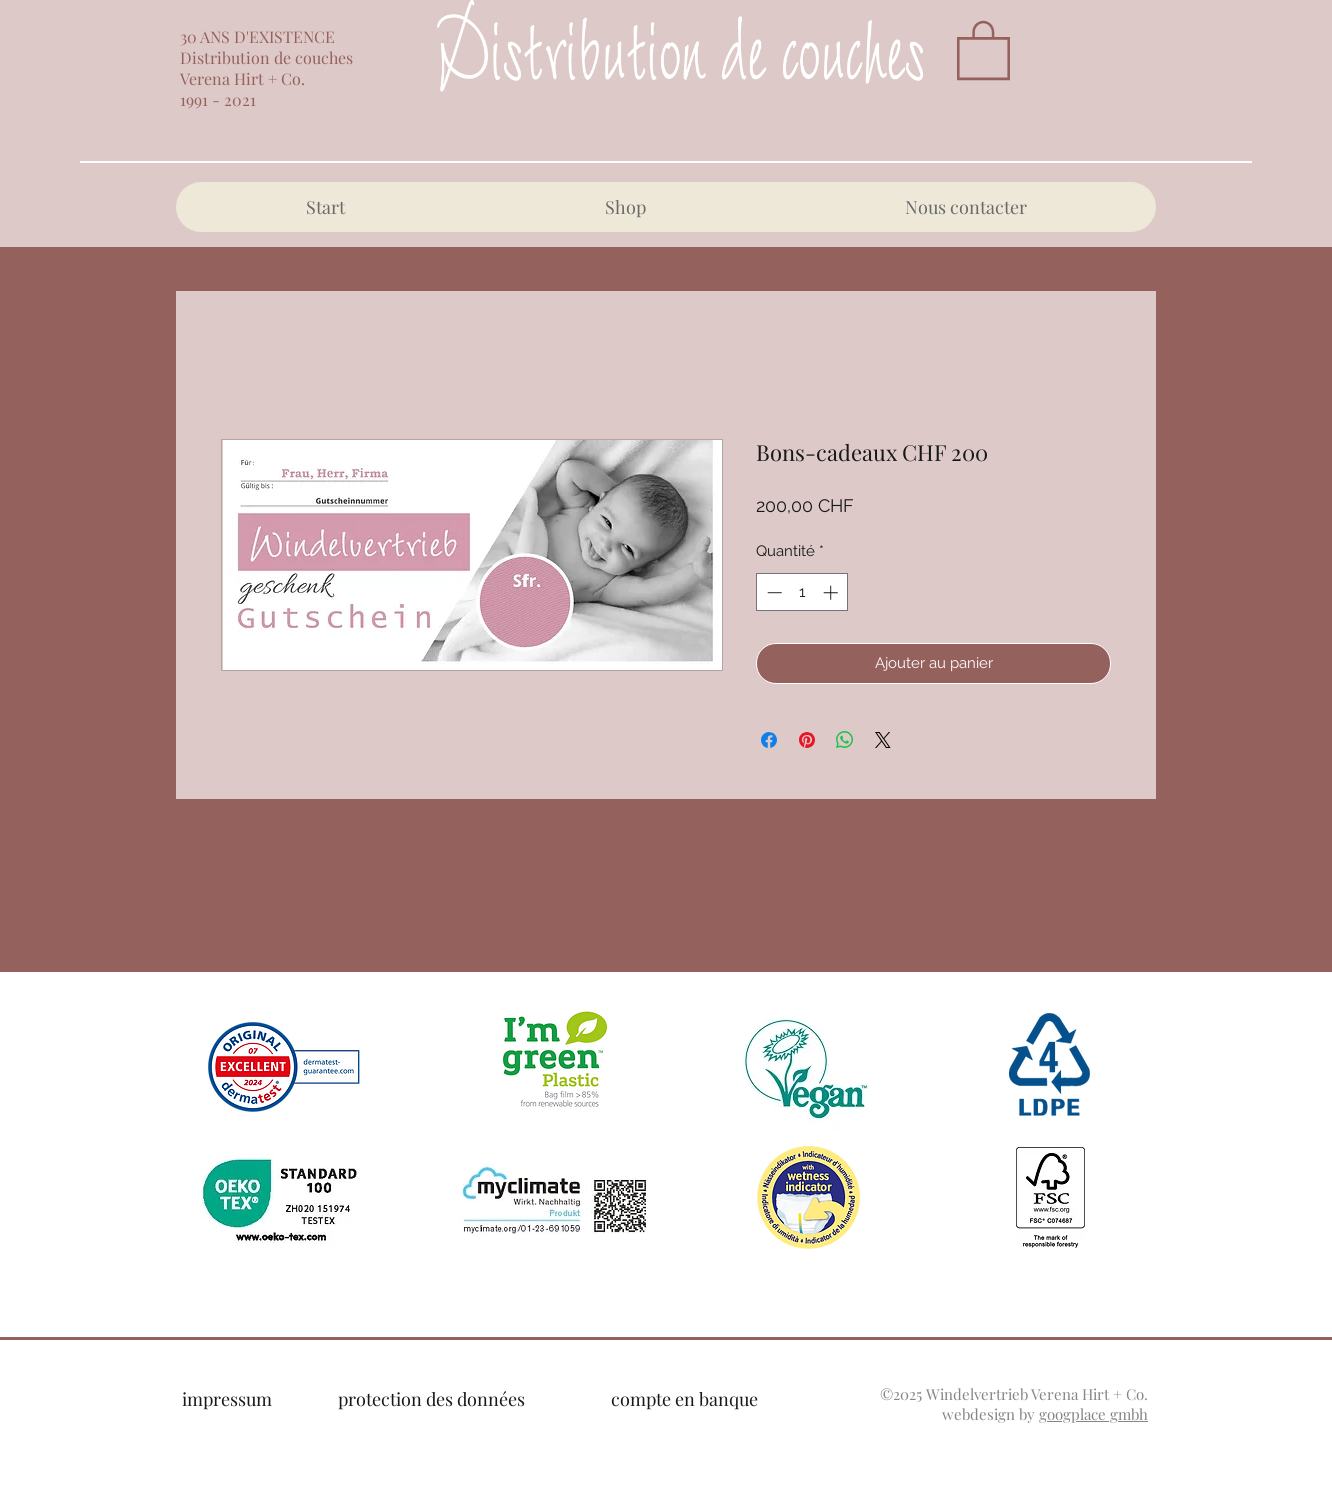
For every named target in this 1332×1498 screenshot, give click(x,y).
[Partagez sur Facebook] (769, 740)
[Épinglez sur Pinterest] (807, 740)
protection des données (431, 1399)
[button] (983, 48)
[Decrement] (772, 592)
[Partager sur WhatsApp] (845, 740)
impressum (227, 1399)
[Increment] (832, 592)
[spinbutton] (802, 592)
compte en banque (684, 1399)
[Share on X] (883, 740)
